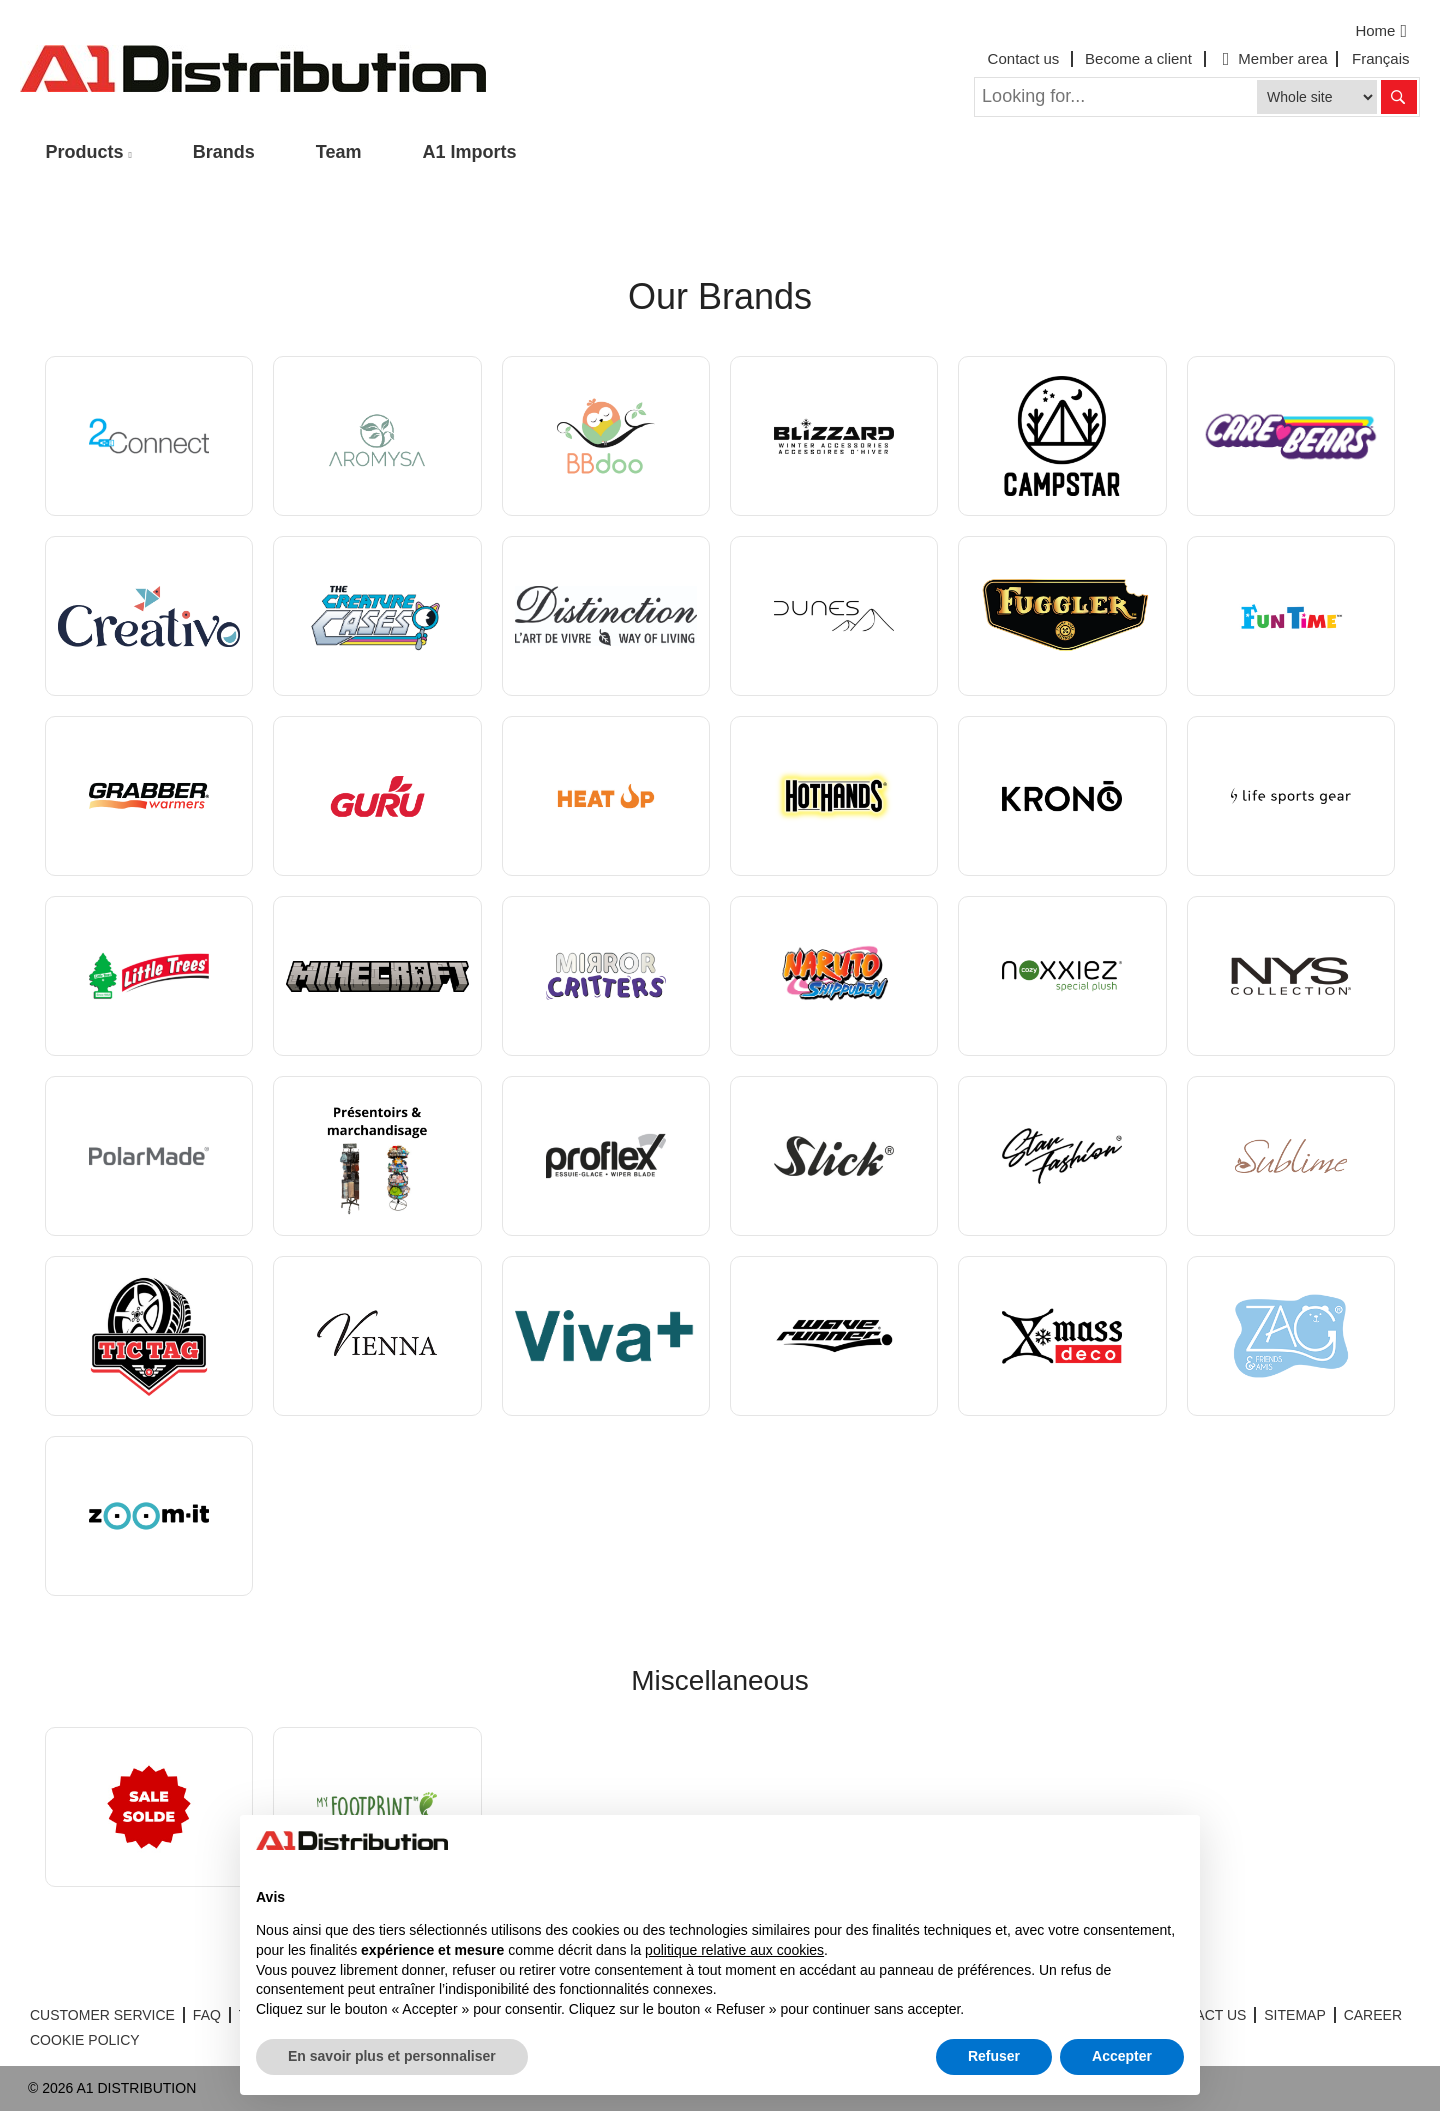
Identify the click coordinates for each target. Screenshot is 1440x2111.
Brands (224, 152)
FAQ (207, 2015)
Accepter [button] (1122, 2056)
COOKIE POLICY (85, 2040)
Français (1381, 58)
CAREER (1373, 2015)
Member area (1273, 58)
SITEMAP (1294, 2015)
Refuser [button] (994, 2056)
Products (85, 152)
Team (339, 152)
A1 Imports (470, 152)
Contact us (1024, 58)
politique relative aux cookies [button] (734, 1950)
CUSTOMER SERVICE (102, 2015)
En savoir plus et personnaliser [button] (392, 2056)
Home (1383, 31)
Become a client (1138, 58)
